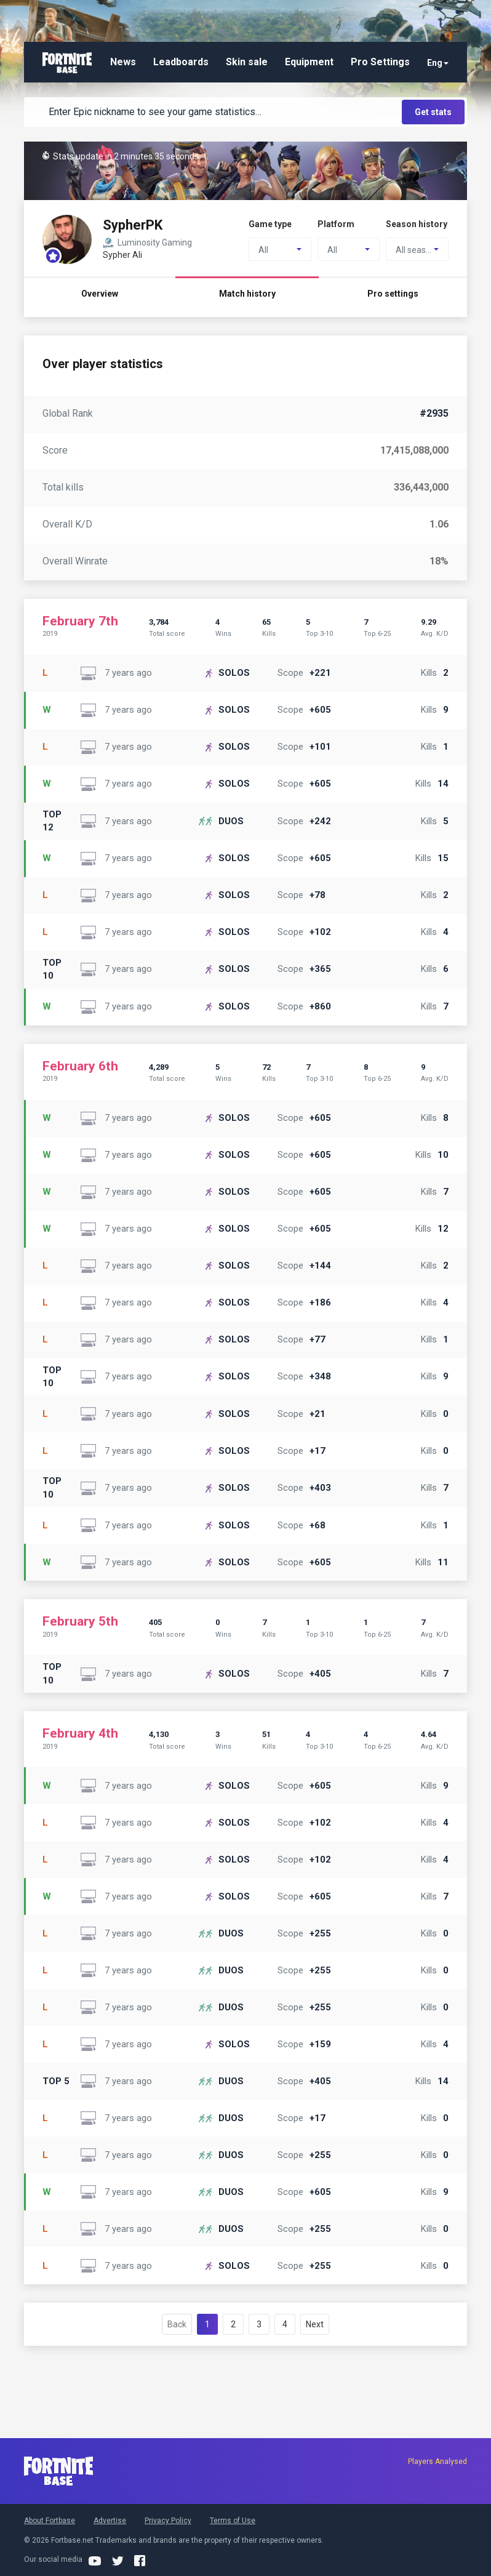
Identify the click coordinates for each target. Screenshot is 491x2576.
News (123, 62)
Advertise (110, 2520)
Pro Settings (380, 62)
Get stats (433, 112)
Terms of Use (232, 2520)
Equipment (309, 62)
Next (315, 2324)
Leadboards (181, 62)
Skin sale (247, 62)
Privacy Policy (168, 2520)
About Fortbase (49, 2520)
